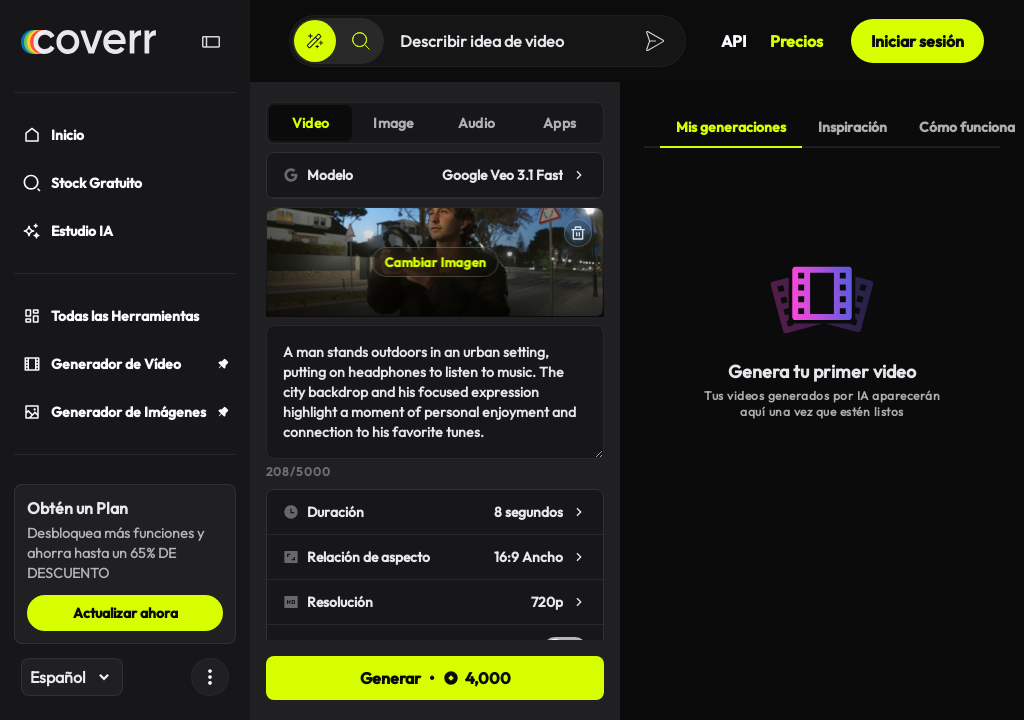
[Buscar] (361, 41)
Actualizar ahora (125, 613)
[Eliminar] (578, 233)
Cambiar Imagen (435, 262)
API (733, 41)
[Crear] (315, 41)
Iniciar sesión (917, 41)
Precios (796, 41)
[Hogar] (88, 42)
